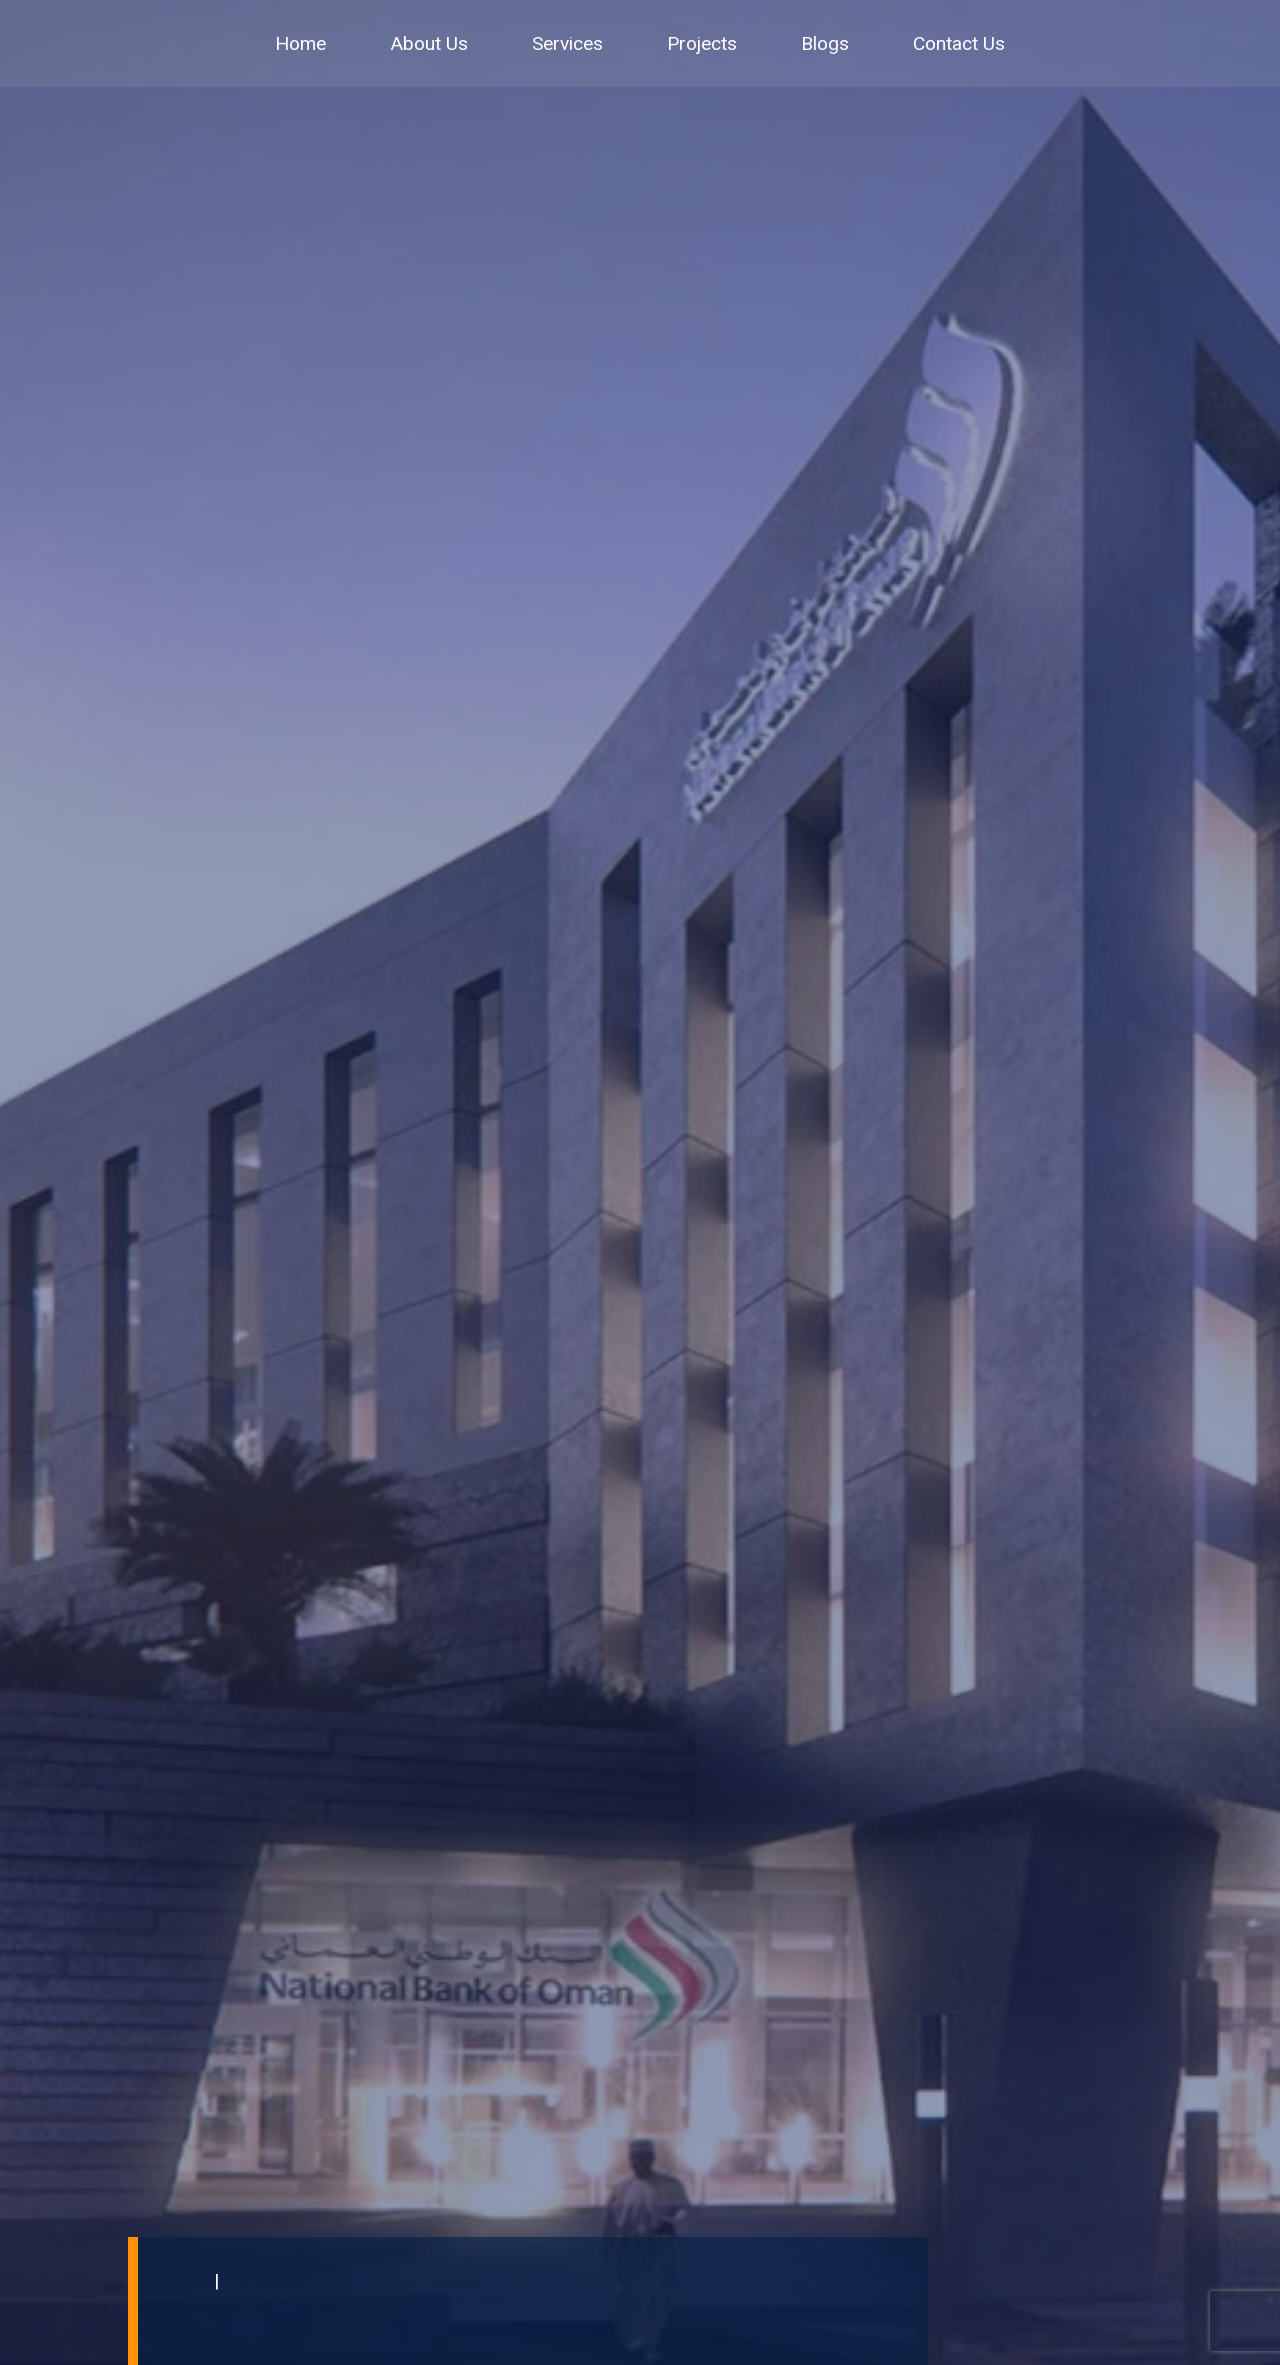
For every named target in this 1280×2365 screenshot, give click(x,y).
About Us (429, 43)
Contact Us (959, 43)
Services (567, 43)
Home (300, 43)
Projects (702, 43)
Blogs (825, 43)
